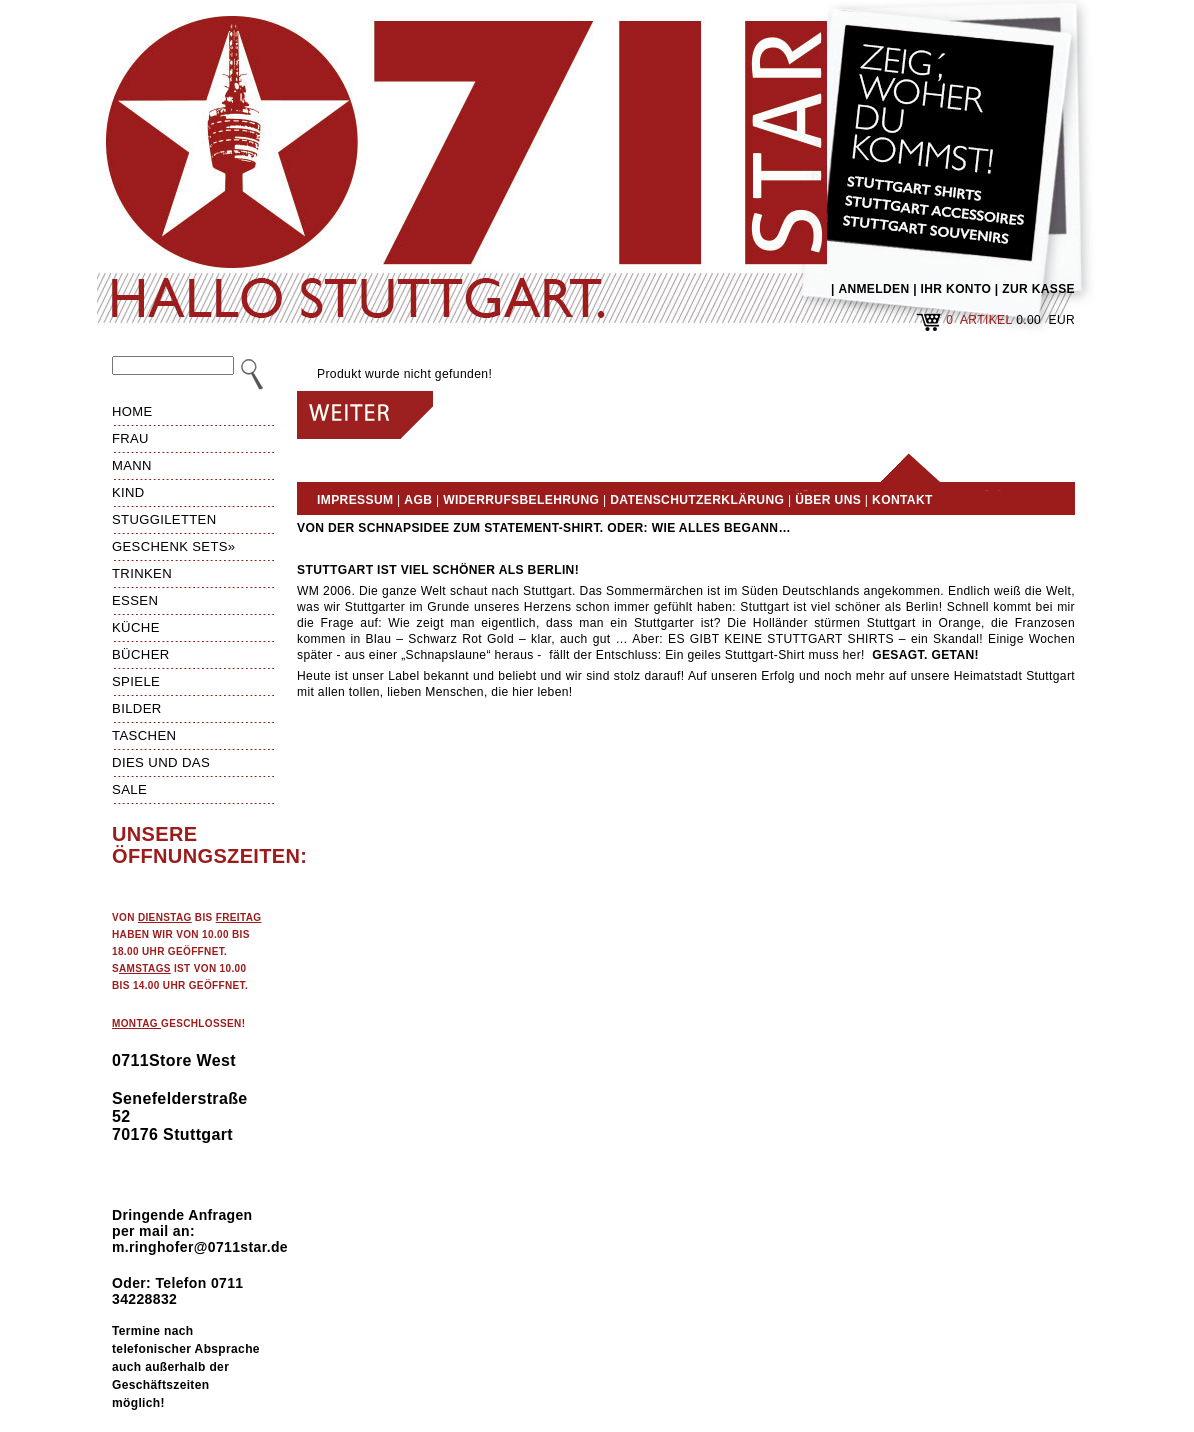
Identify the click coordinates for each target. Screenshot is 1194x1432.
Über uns (828, 500)
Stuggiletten (164, 519)
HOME (132, 411)
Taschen (144, 735)
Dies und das (161, 762)
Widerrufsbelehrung (521, 500)
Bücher (141, 654)
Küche (136, 627)
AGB (418, 500)
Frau (130, 438)
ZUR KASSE (1038, 289)
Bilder (137, 708)
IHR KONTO (956, 289)
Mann (132, 465)
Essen (135, 600)
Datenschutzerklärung (697, 500)
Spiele (136, 681)
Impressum (355, 500)
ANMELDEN (873, 289)
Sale (129, 789)
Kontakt (902, 500)
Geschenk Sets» (174, 546)
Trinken (142, 573)
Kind (128, 492)
